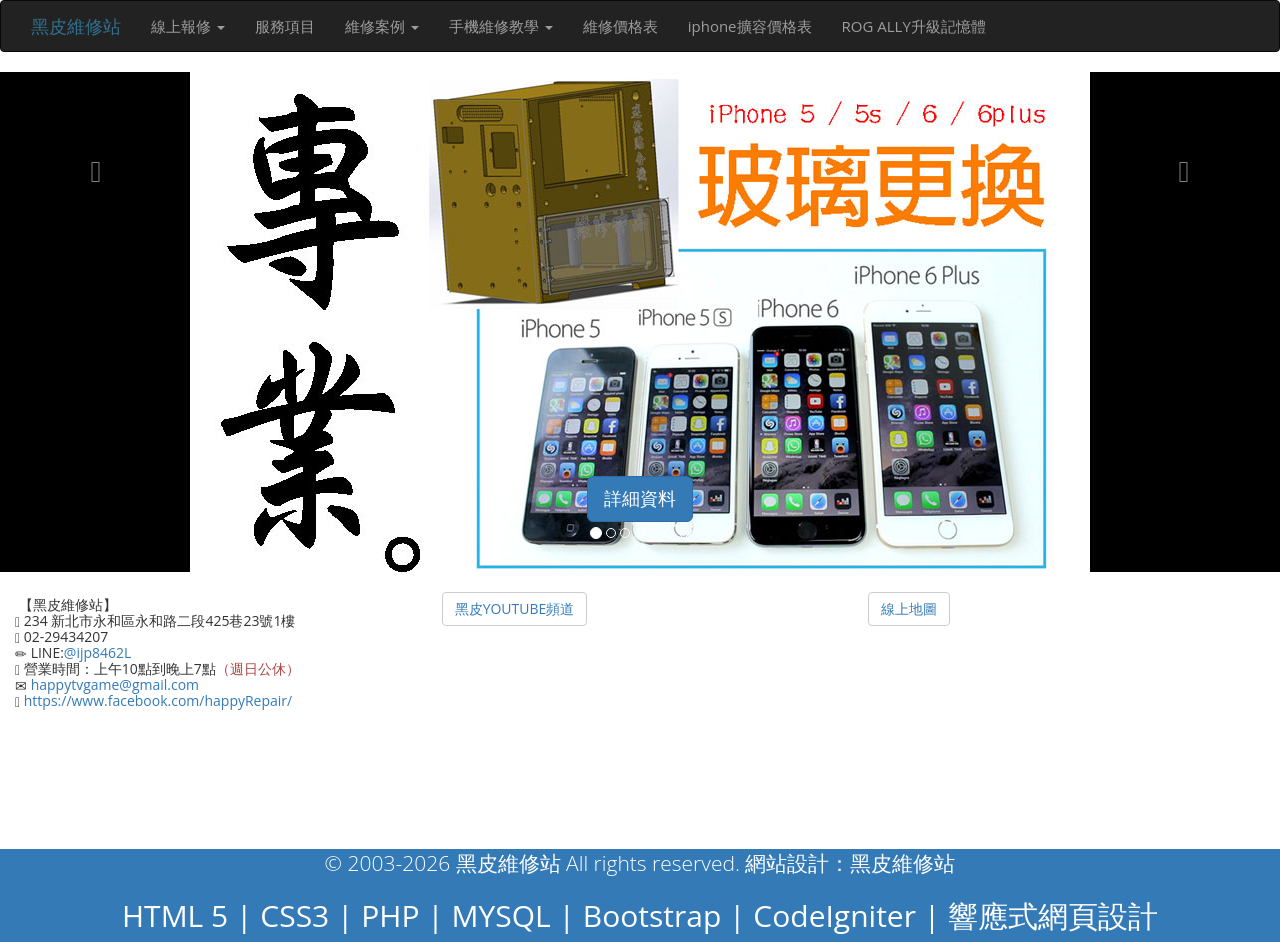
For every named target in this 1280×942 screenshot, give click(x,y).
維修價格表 (620, 26)
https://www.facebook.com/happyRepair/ (156, 700)
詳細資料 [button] (640, 498)
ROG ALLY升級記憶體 (914, 26)
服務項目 (285, 26)
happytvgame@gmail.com (113, 684)
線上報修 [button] (188, 26)
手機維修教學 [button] (501, 26)
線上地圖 (909, 608)
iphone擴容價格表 (750, 26)
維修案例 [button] (382, 26)
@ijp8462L (98, 652)
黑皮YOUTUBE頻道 (515, 608)
